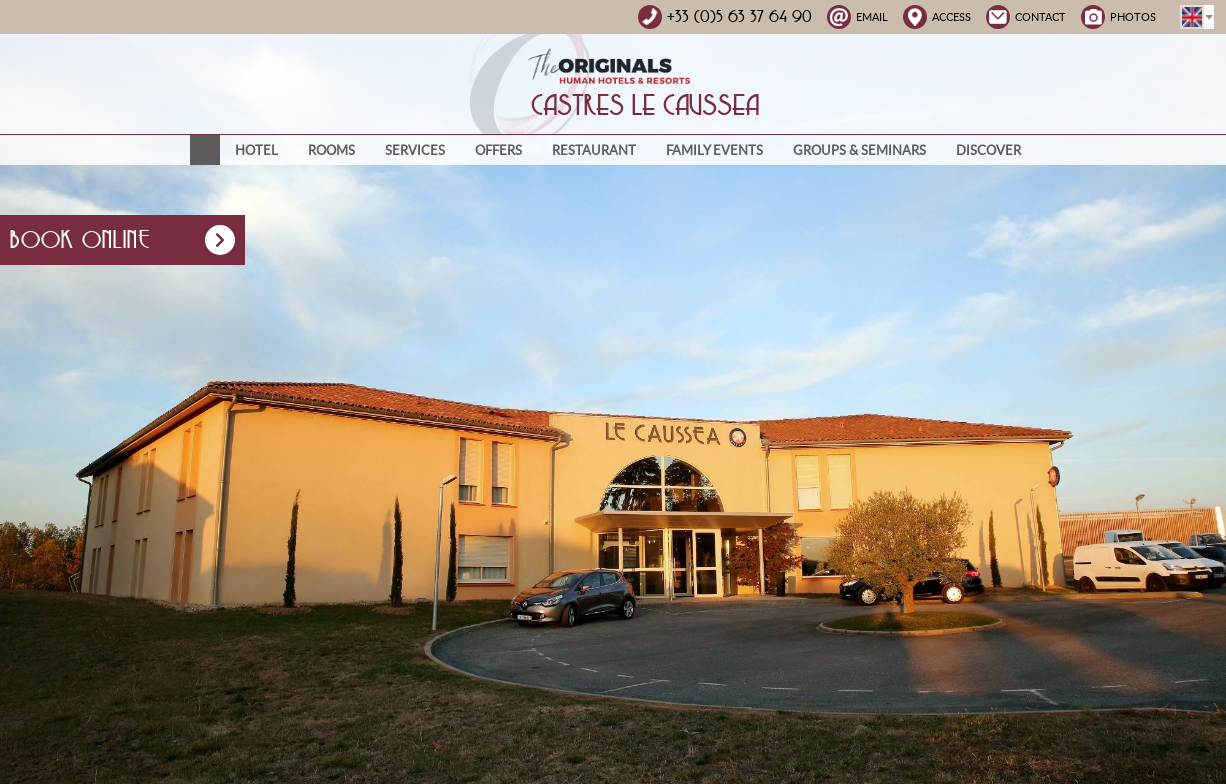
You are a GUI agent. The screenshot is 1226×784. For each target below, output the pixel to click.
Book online (122, 240)
